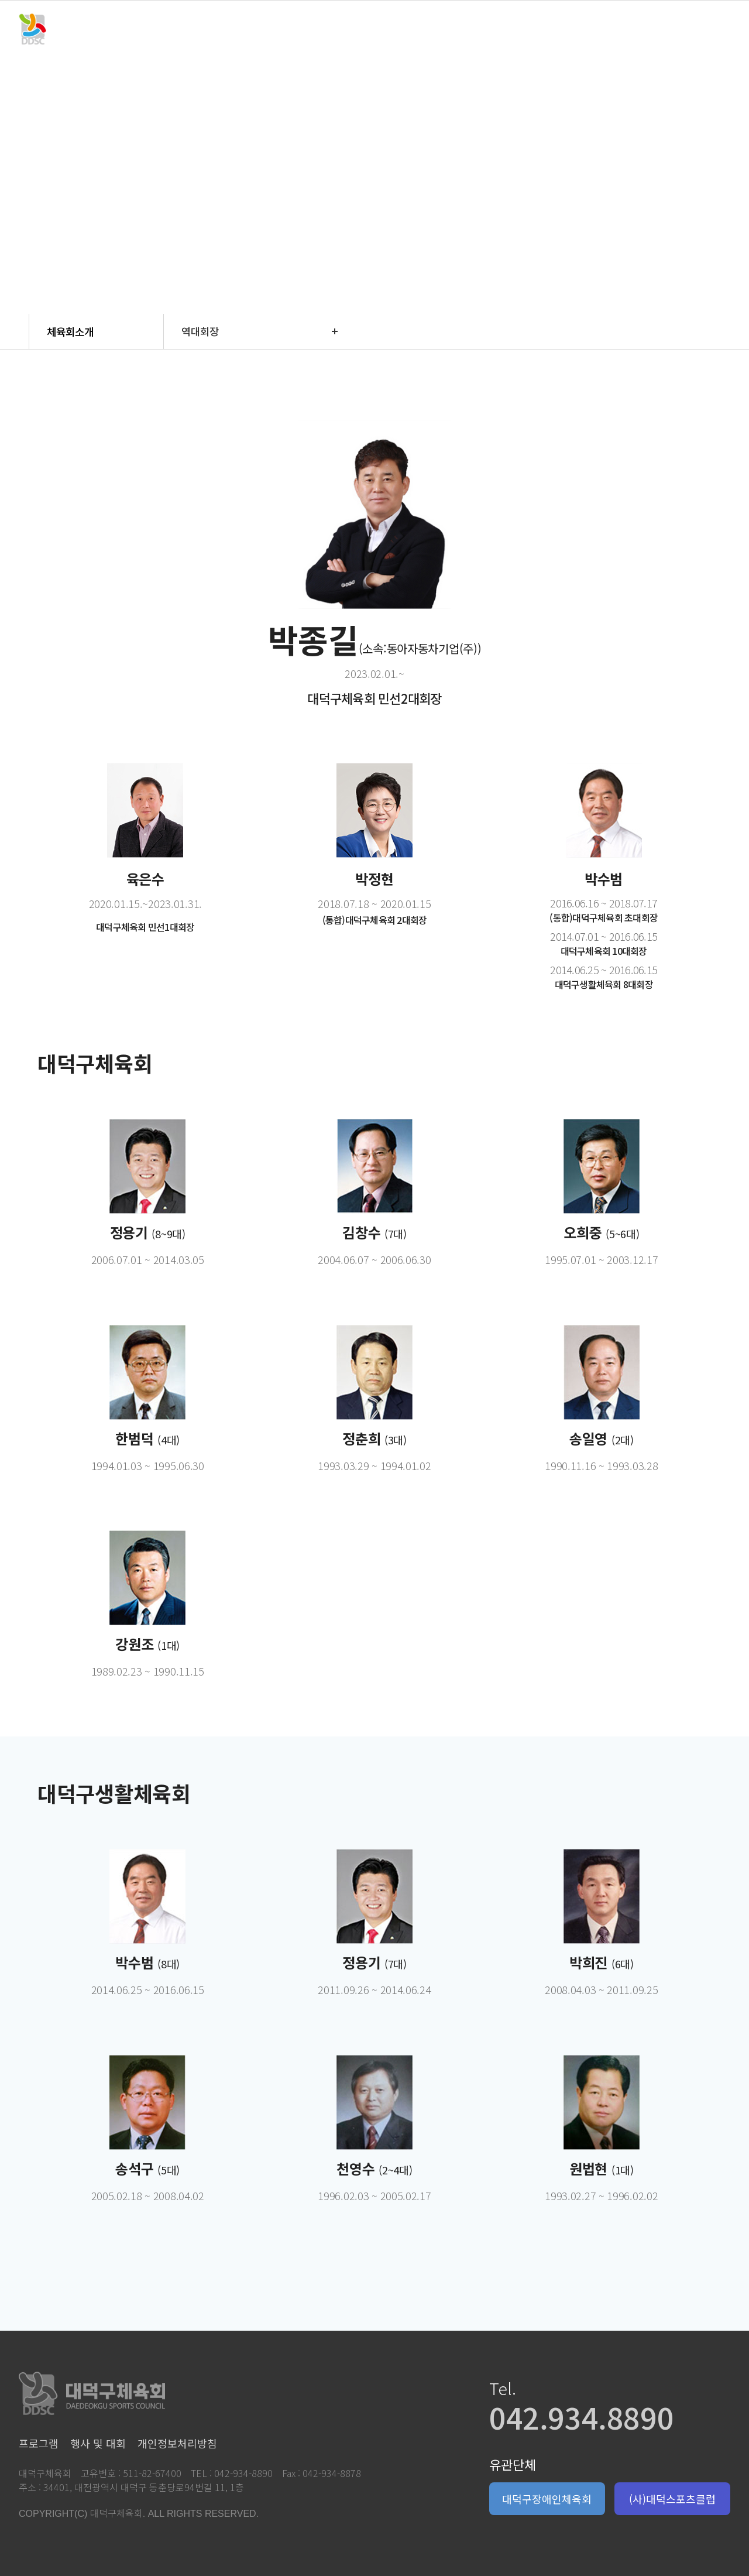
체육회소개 (166, 28)
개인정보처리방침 (177, 2443)
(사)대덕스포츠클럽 (672, 2498)
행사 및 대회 (333, 28)
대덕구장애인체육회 (547, 2498)
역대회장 (200, 331)
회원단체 (416, 28)
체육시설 (499, 28)
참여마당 (582, 28)
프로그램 (250, 28)
